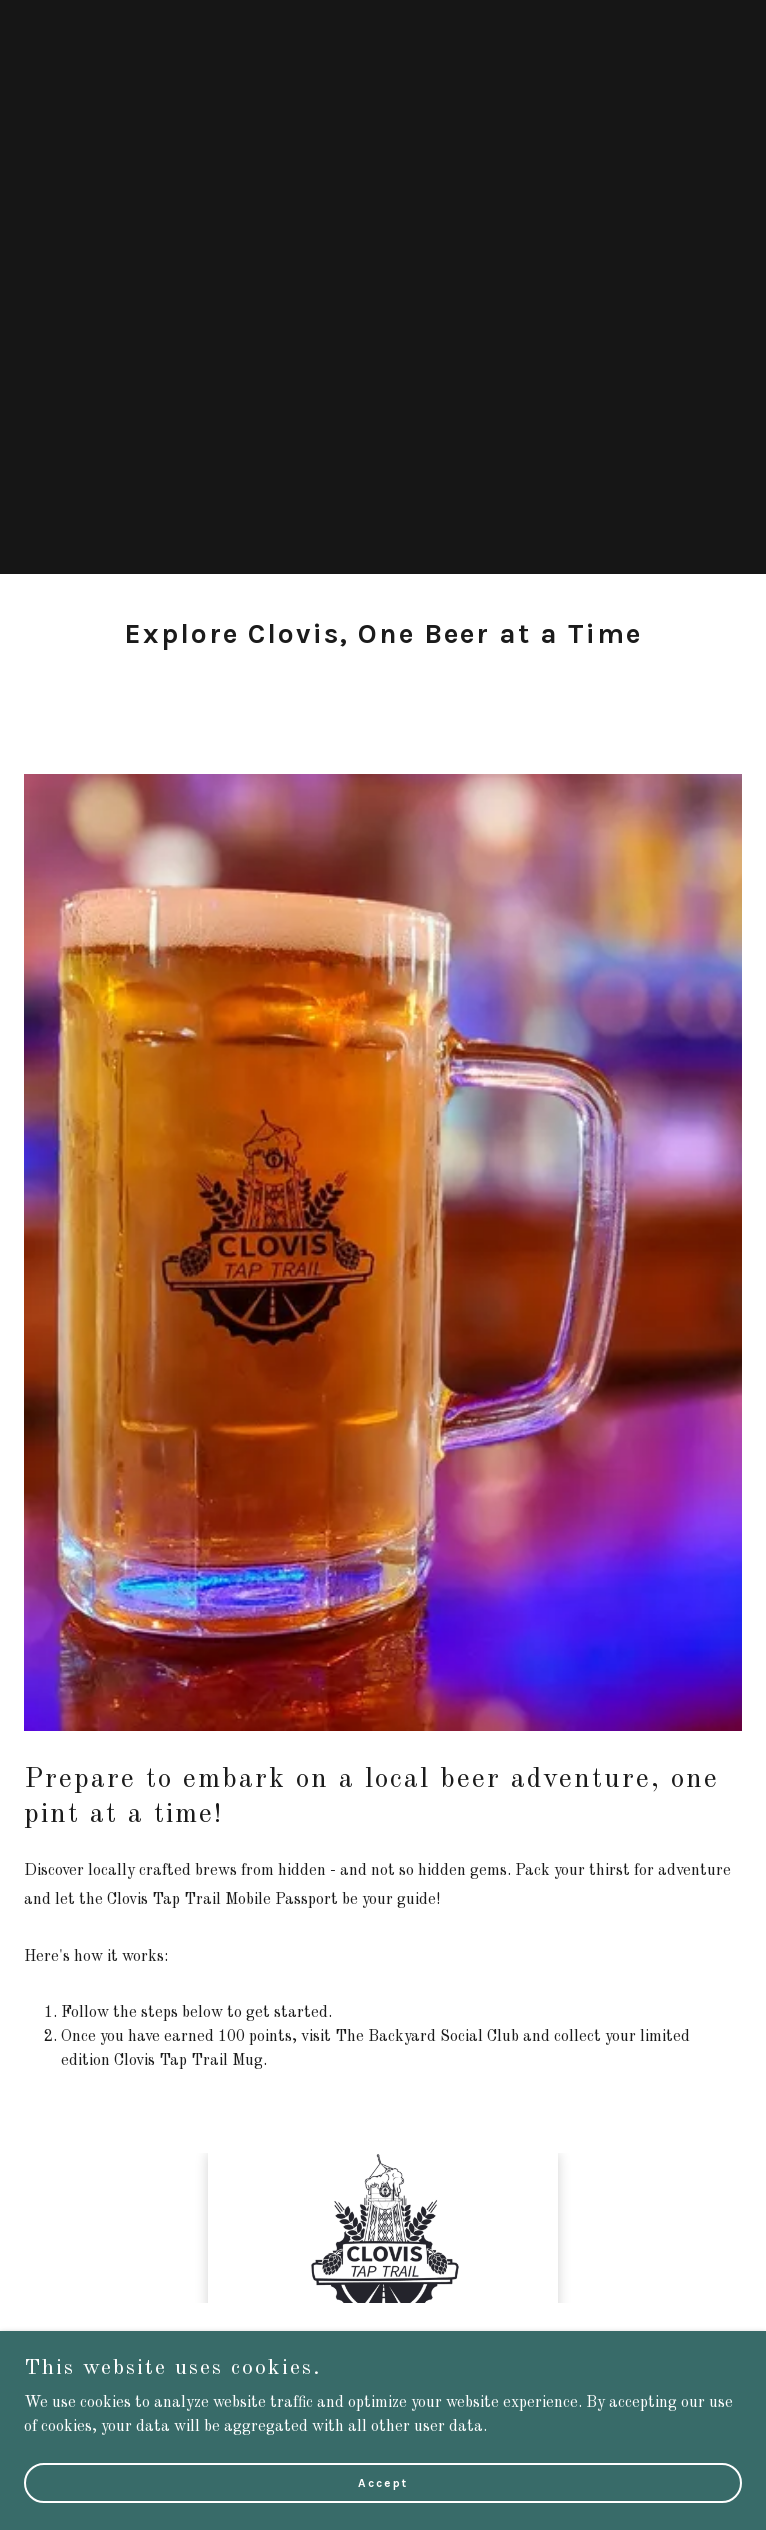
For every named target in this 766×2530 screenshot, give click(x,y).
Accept (383, 2482)
